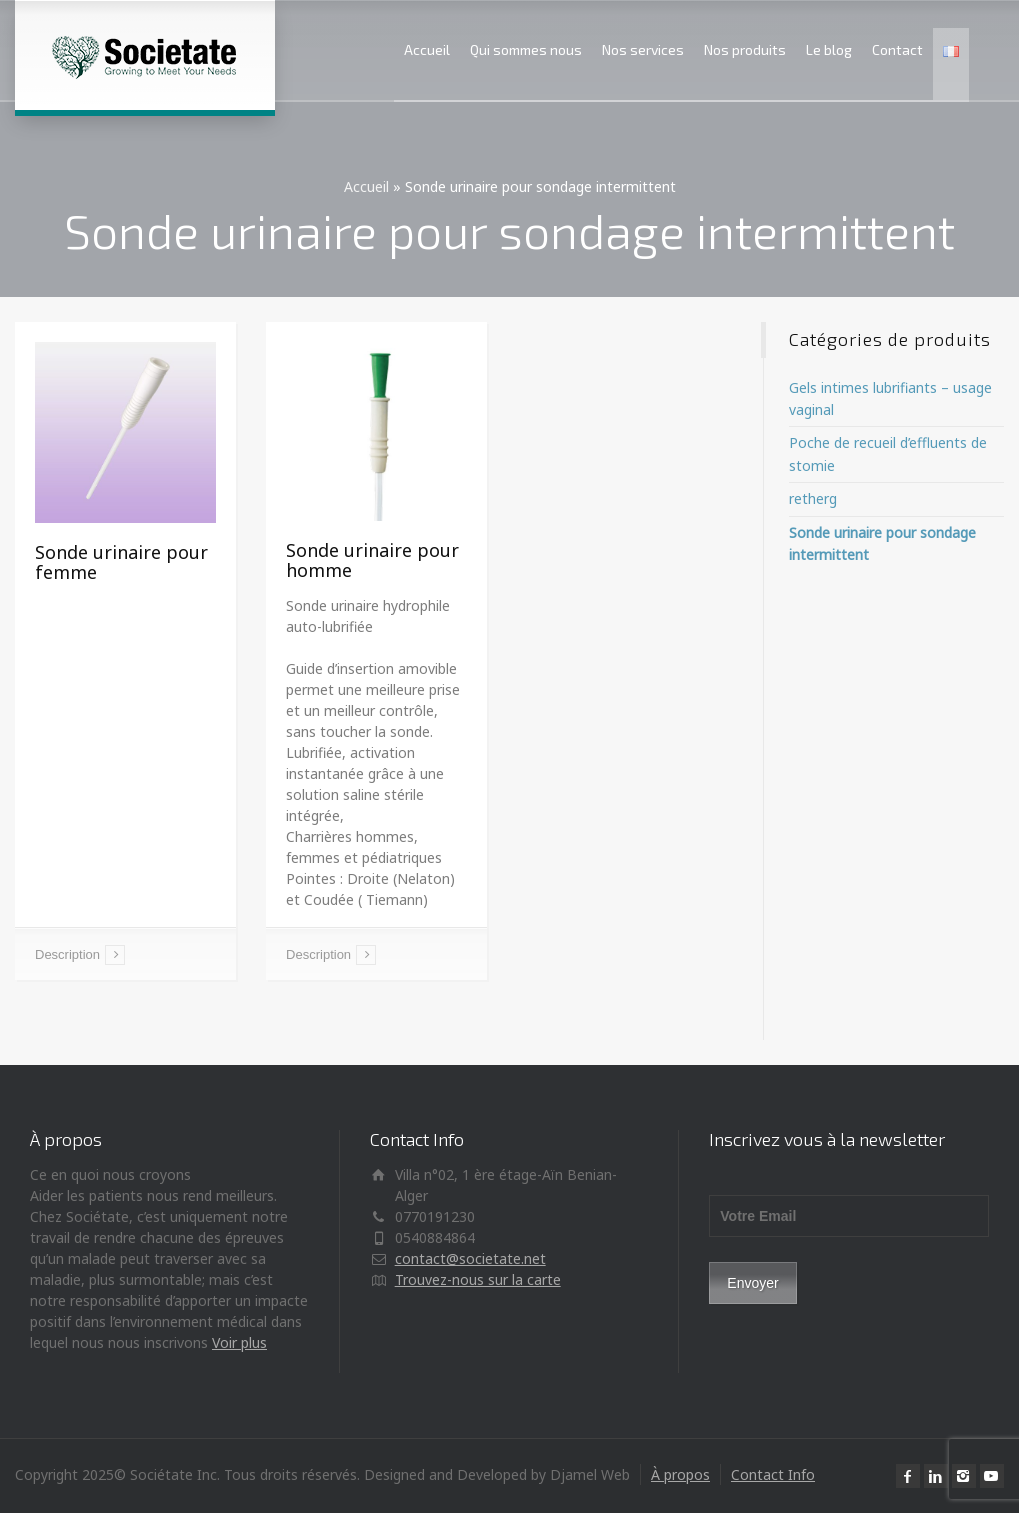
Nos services (643, 49)
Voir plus (239, 1342)
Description (67, 954)
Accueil (427, 49)
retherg (813, 498)
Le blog (829, 49)
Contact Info (773, 1474)
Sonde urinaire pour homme (372, 560)
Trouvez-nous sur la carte (478, 1279)
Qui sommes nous (526, 49)
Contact (897, 49)
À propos (680, 1474)
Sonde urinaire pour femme (121, 562)
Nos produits (745, 49)
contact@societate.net (470, 1258)
